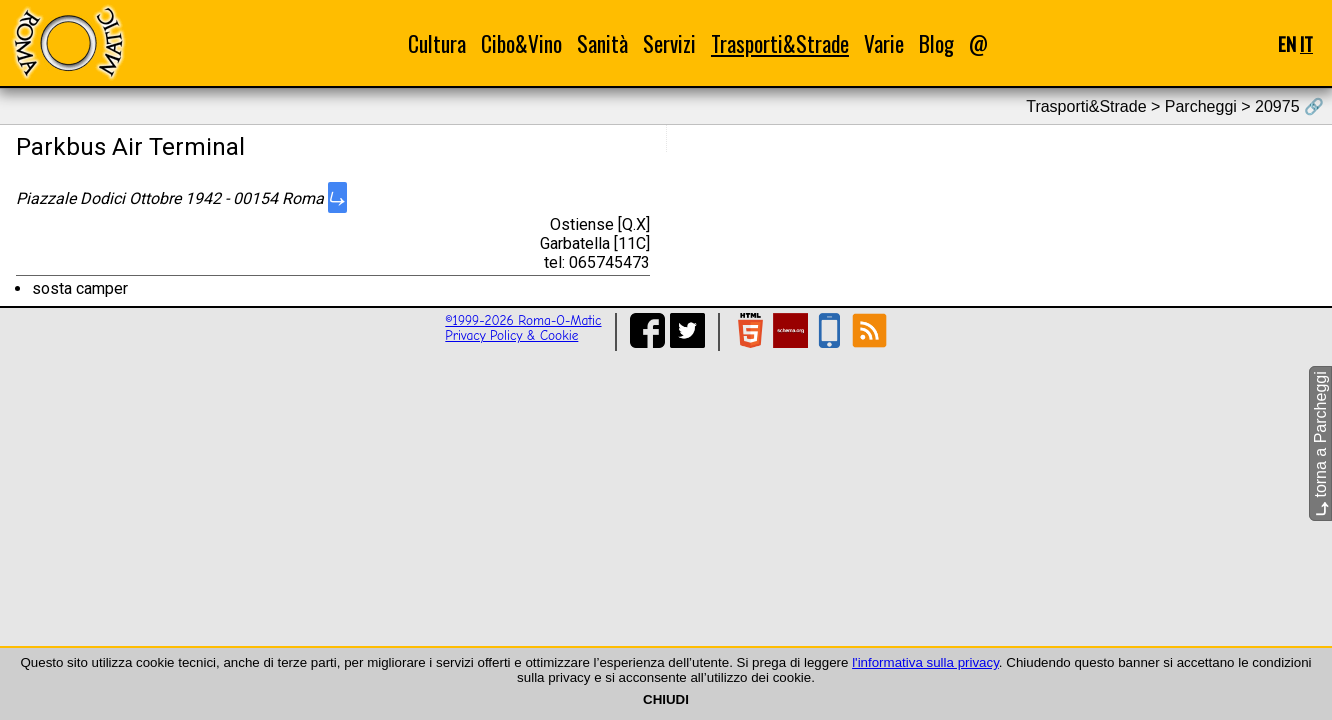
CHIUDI (666, 699)
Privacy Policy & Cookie (511, 335)
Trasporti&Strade (780, 43)
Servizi (669, 43)
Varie (884, 43)
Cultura (437, 43)
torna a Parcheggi (1320, 443)
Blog (936, 43)
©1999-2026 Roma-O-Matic (523, 320)
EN (1287, 43)
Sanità (602, 43)
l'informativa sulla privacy (925, 662)
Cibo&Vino (521, 43)
